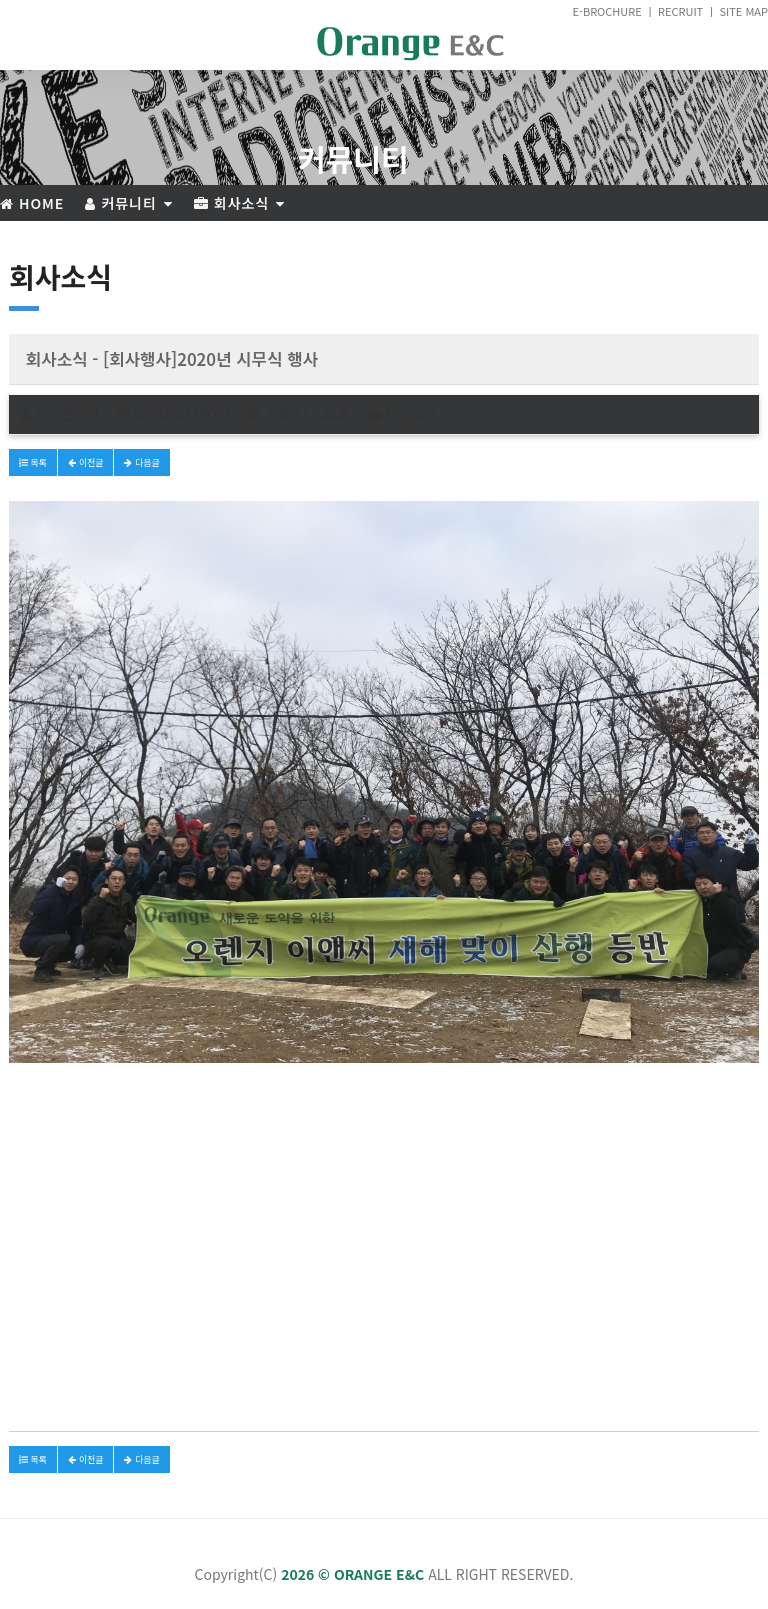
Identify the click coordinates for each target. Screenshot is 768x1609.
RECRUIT (680, 11)
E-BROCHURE (607, 11)
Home (32, 203)
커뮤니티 (128, 203)
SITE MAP (743, 11)
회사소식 (239, 203)
